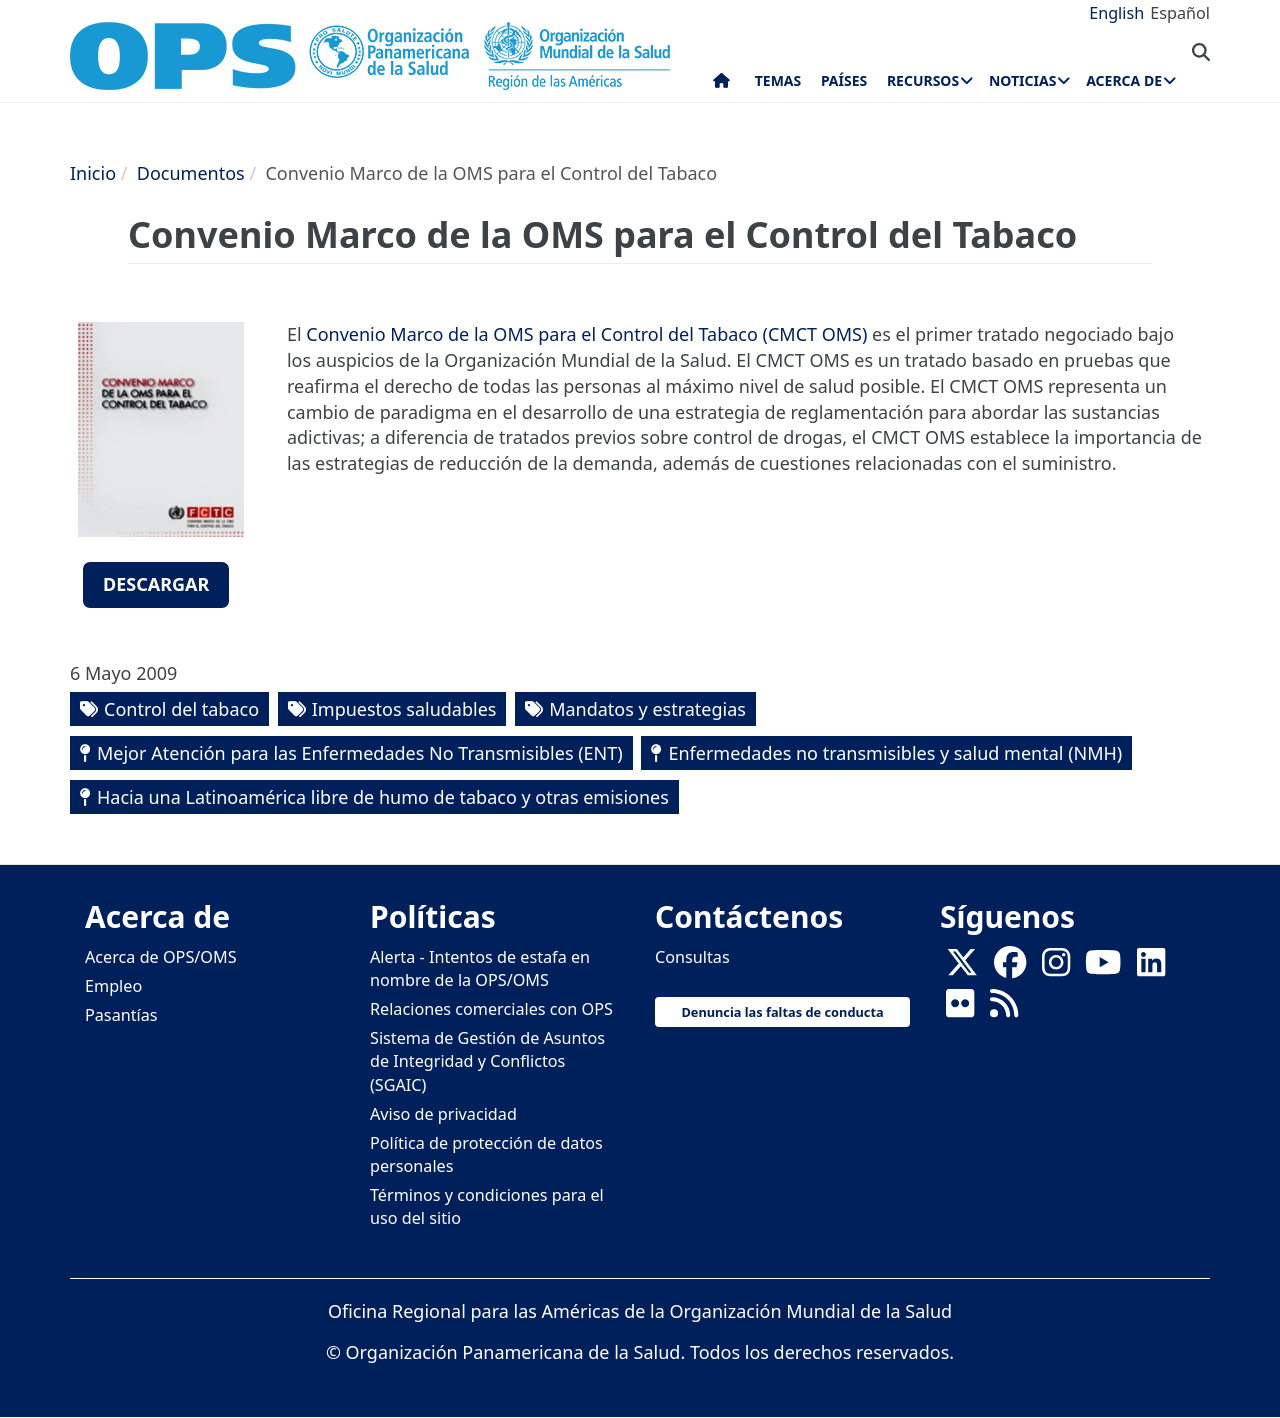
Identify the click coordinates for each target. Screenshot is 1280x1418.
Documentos (191, 173)
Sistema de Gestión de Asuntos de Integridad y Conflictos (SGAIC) (487, 1061)
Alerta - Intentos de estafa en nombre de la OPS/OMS (480, 968)
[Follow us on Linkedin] (1151, 968)
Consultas (692, 957)
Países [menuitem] (844, 80)
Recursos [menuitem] (923, 80)
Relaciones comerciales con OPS (491, 1009)
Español (1180, 13)
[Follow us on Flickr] (960, 1009)
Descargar (156, 584)
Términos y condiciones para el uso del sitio (487, 1206)
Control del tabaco (181, 709)
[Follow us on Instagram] (1056, 968)
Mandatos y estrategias (647, 709)
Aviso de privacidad (443, 1114)
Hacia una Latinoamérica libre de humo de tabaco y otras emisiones (383, 797)
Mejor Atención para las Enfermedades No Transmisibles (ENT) (360, 753)
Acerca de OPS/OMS (161, 957)
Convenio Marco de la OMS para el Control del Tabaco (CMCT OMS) (586, 334)
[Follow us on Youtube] (1103, 968)
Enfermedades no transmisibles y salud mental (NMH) (895, 753)
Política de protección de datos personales (486, 1154)
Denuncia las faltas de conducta (782, 1012)
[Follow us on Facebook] (1010, 968)
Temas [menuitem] (778, 80)
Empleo (113, 986)
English (1116, 13)
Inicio (93, 173)
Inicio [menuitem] (721, 85)
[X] (962, 968)
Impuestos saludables (404, 709)
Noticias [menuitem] (1022, 80)
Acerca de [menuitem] (1124, 80)
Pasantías (121, 1015)
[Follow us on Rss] (1004, 1009)
